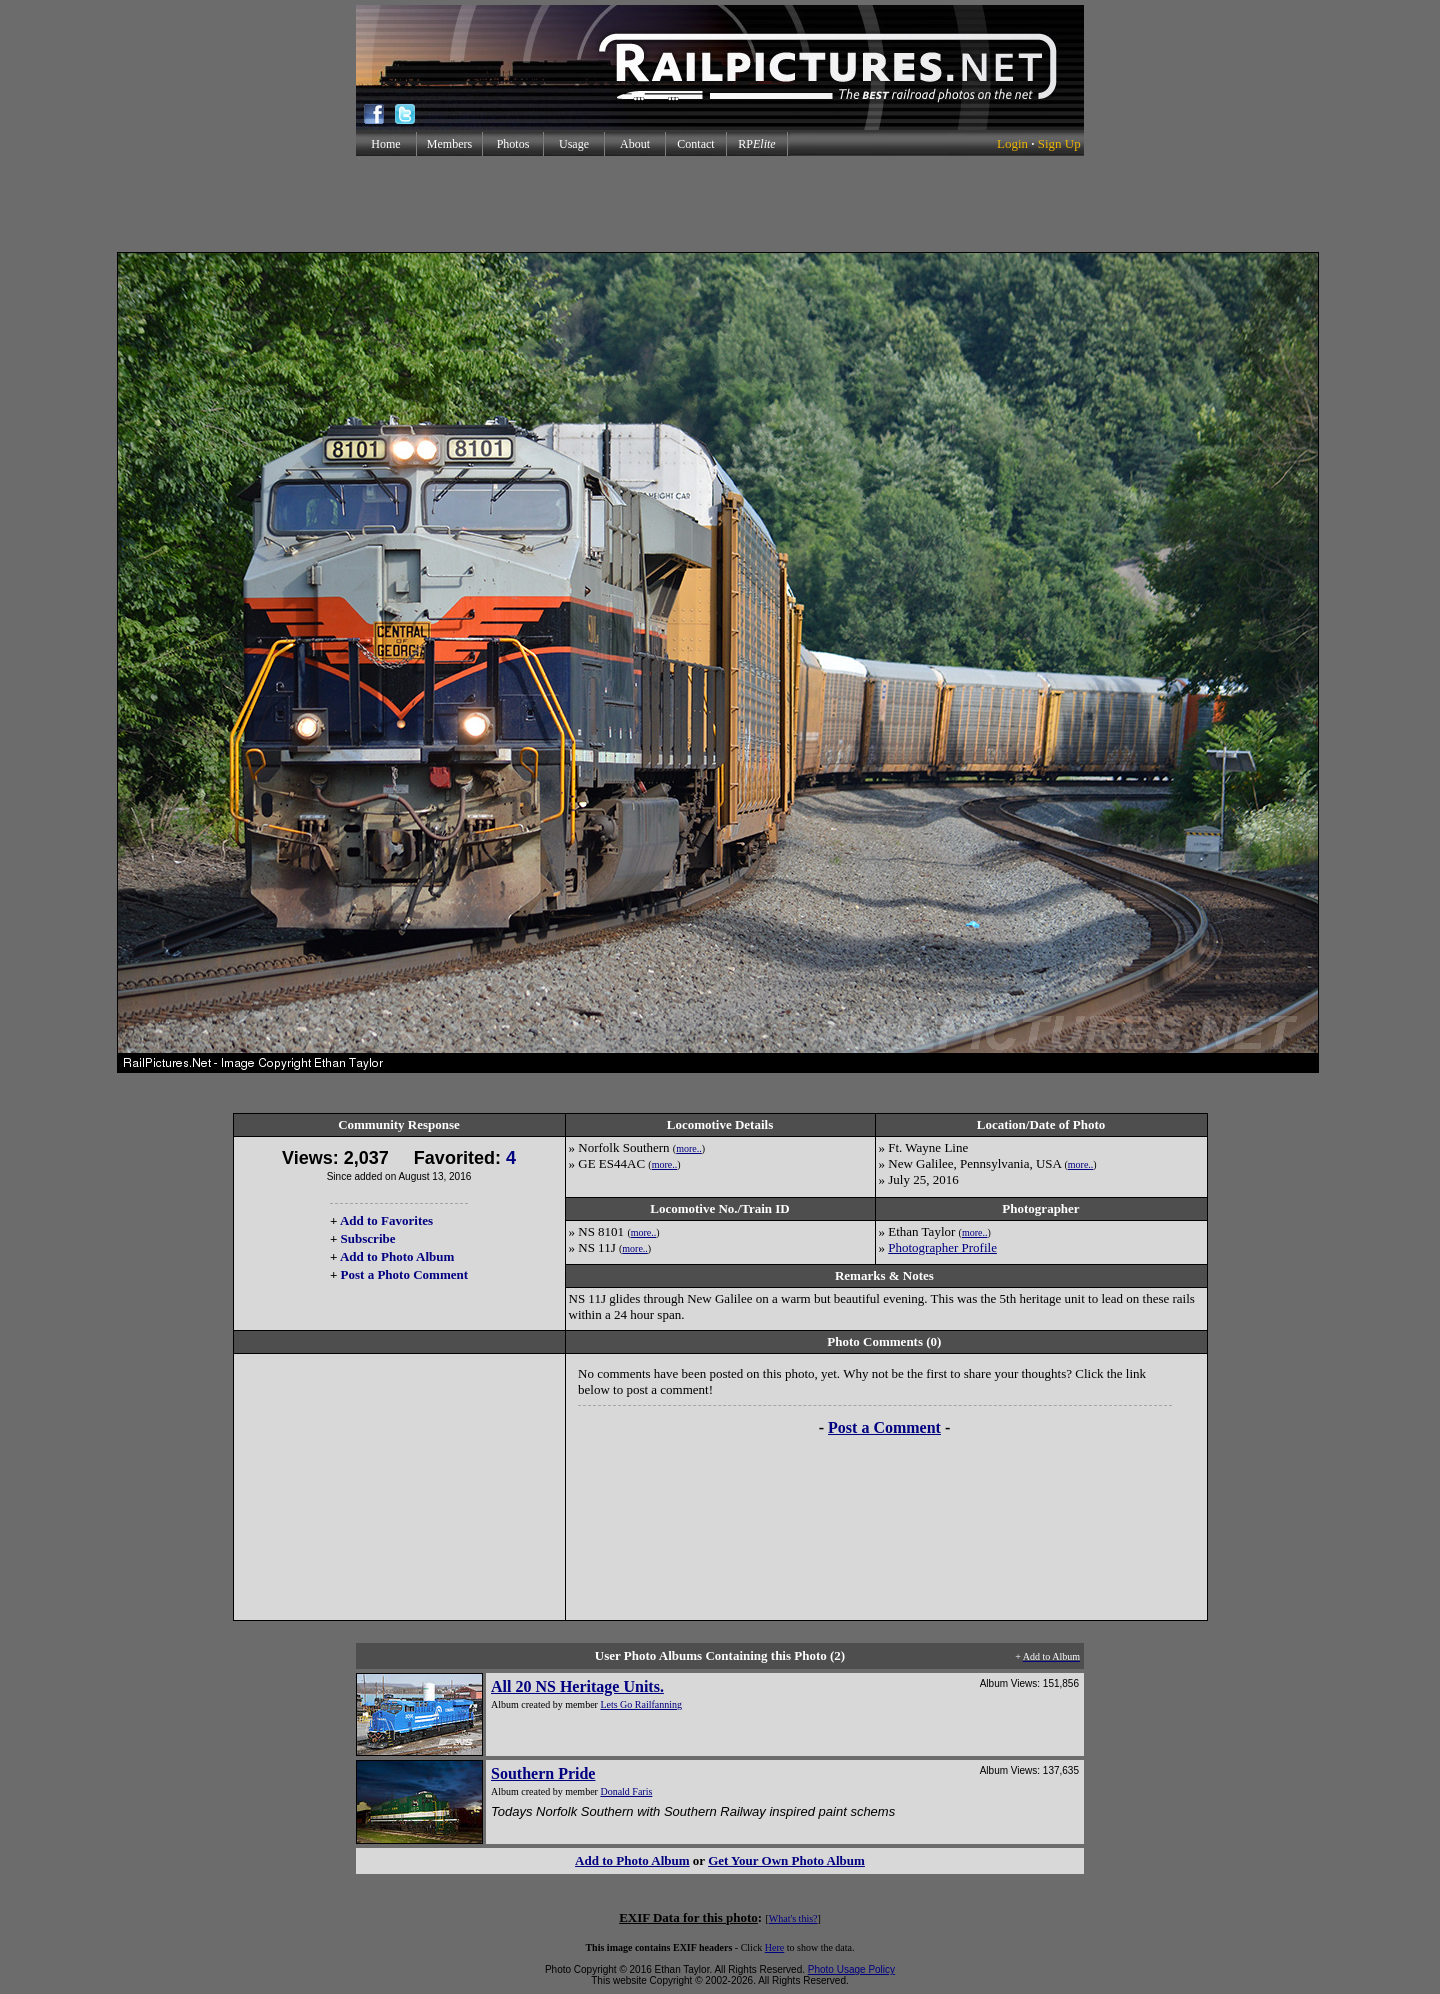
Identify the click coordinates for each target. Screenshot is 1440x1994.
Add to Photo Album (397, 1256)
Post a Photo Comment (404, 1274)
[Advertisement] (720, 204)
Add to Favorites (386, 1220)
